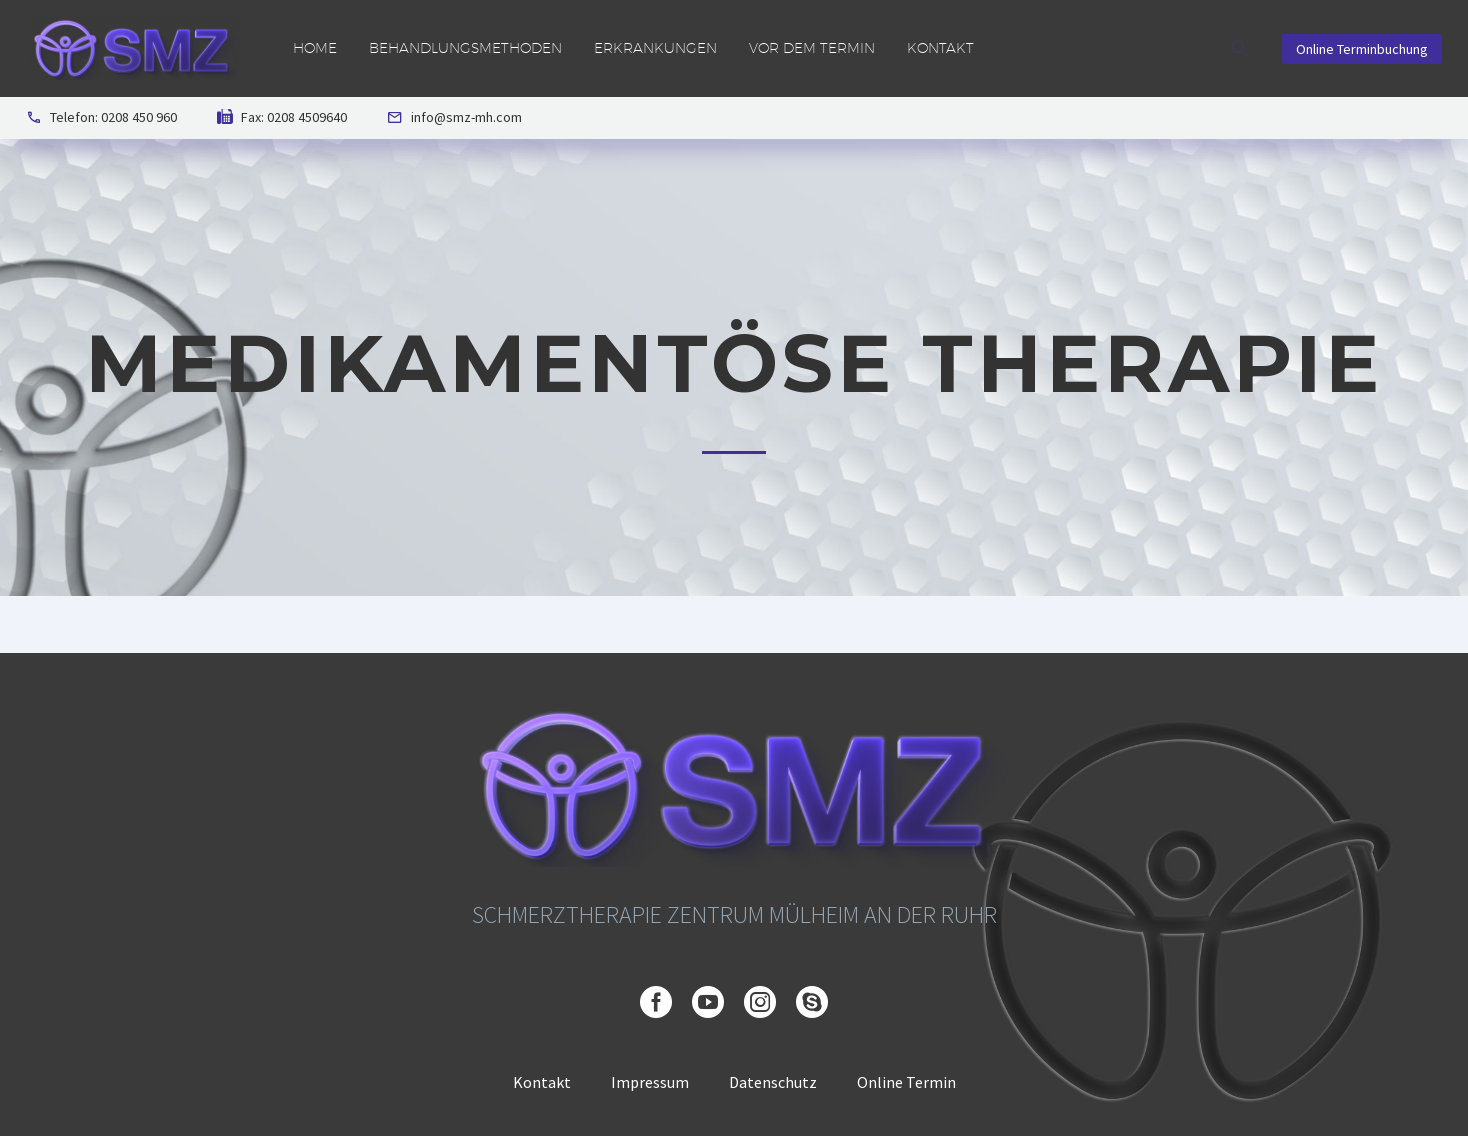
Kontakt (940, 48)
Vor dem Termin (812, 48)
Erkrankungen (655, 48)
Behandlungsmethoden (465, 48)
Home (315, 48)
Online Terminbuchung (1362, 49)
